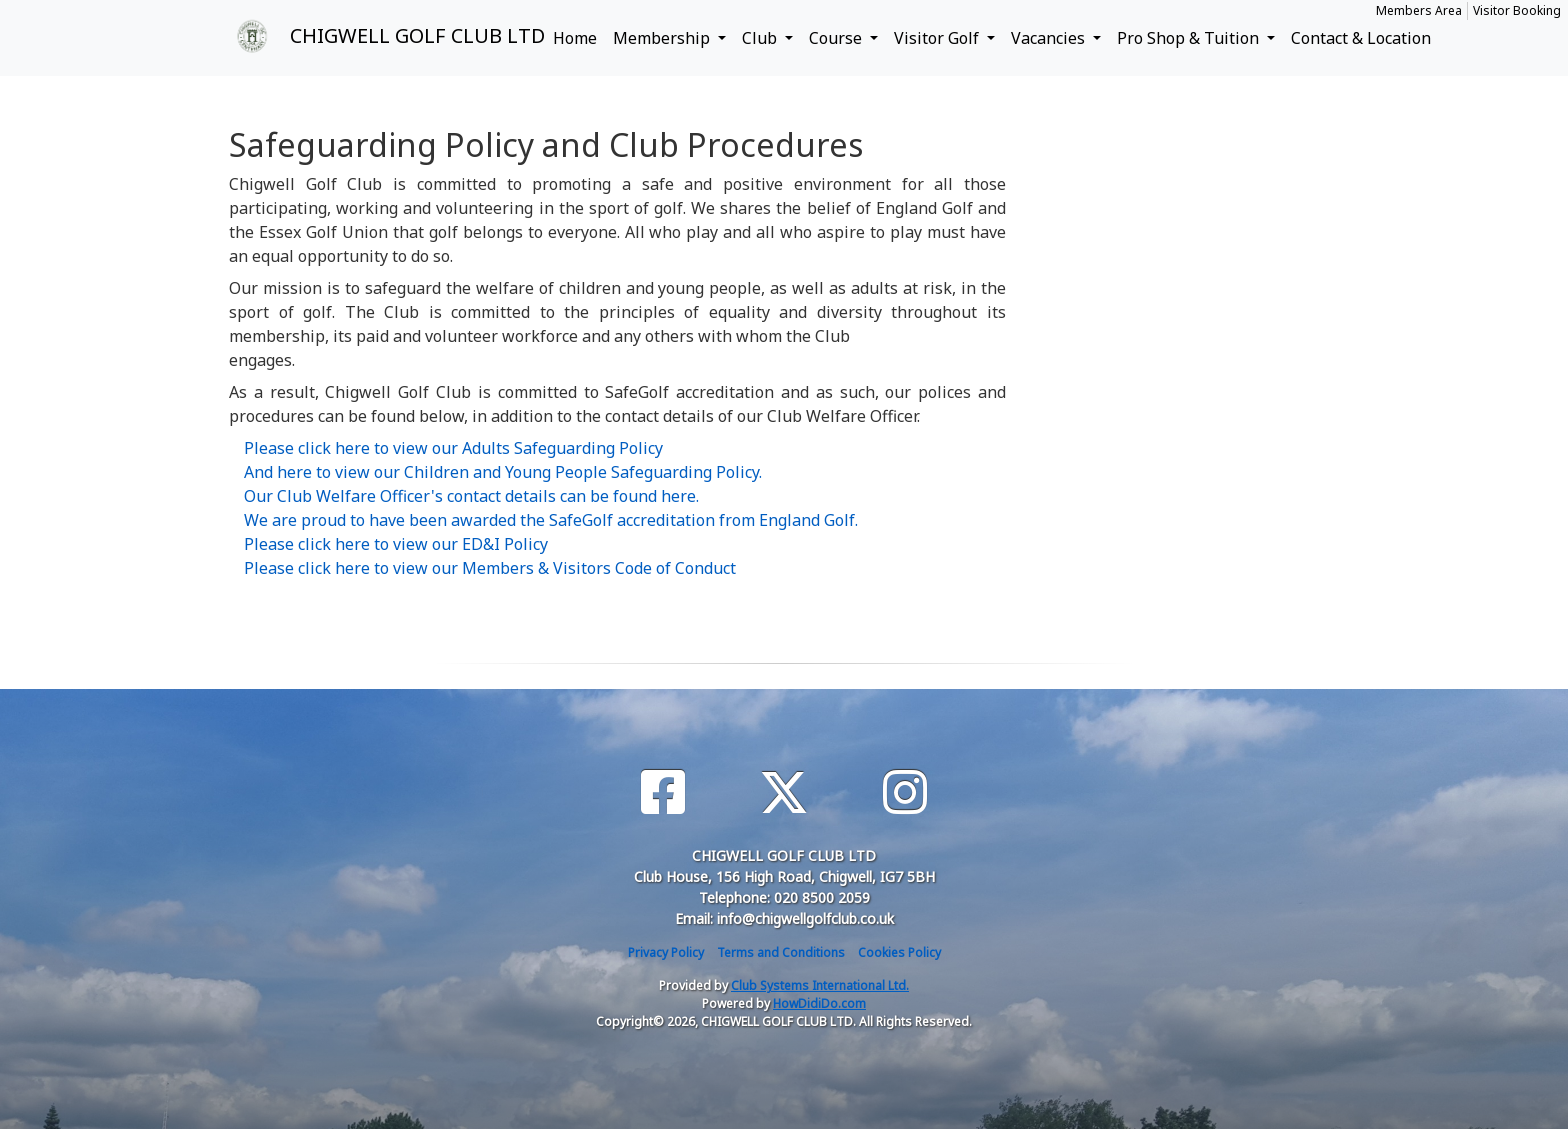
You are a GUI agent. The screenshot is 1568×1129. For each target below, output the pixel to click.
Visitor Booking (1517, 10)
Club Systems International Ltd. (820, 985)
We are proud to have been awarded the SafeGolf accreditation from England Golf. (551, 520)
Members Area (1419, 10)
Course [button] (837, 38)
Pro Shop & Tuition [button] (1190, 38)
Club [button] (761, 38)
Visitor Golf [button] (938, 38)
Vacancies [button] (1050, 38)
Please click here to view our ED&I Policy (396, 544)
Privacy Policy (666, 952)
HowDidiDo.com (819, 1003)
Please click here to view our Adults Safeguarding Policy (453, 448)
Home (575, 38)
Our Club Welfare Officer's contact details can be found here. (471, 496)
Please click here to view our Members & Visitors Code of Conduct (490, 568)
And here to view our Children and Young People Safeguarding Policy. (503, 472)
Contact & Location (1361, 38)
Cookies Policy (899, 952)
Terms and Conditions (781, 952)
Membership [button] (663, 38)
